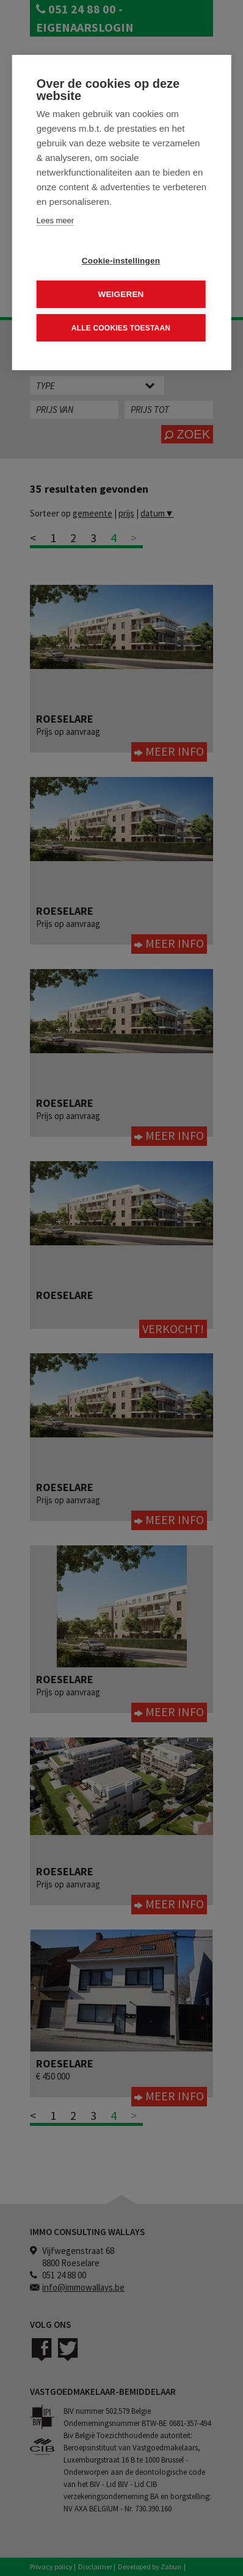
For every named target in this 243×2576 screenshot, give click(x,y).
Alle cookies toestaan (120, 327)
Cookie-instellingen (121, 260)
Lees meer (55, 219)
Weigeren (120, 293)
